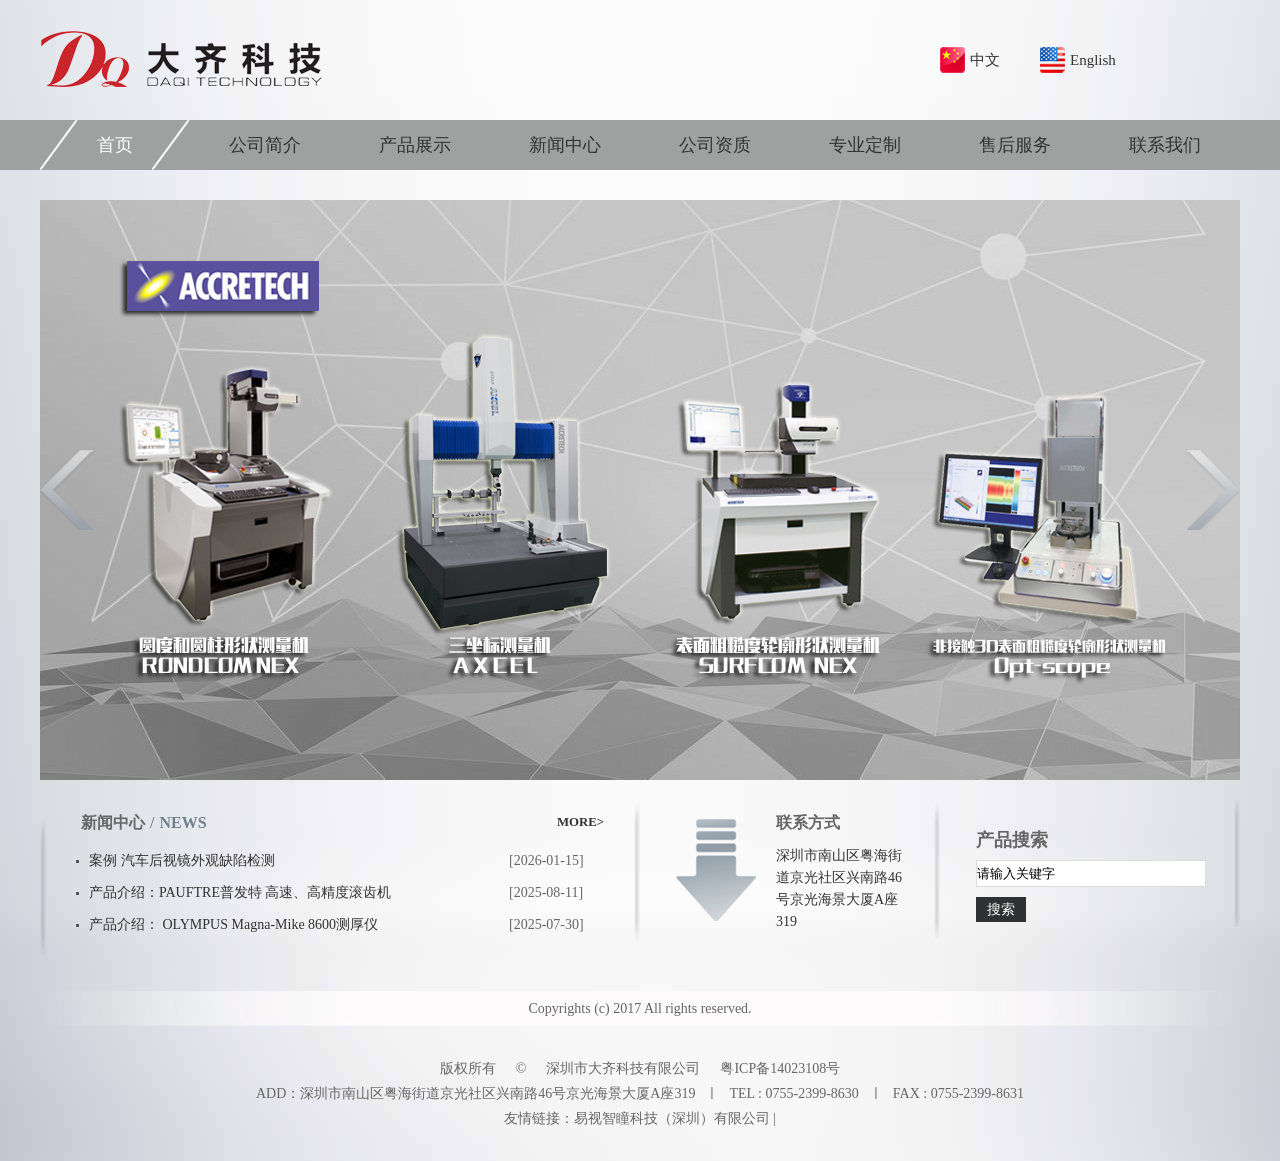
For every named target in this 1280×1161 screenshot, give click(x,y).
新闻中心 (565, 145)
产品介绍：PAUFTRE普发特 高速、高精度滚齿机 (240, 892)
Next (1212, 490)
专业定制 (865, 145)
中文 (985, 60)
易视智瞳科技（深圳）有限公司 (672, 1118)
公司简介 (265, 145)
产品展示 (415, 145)
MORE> (580, 822)
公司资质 (715, 145)
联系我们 (1165, 145)
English (1093, 60)
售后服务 (1015, 145)
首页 (115, 145)
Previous (67, 490)
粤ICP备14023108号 (780, 1068)
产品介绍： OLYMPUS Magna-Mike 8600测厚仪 (233, 924)
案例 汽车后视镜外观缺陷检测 (182, 860)
